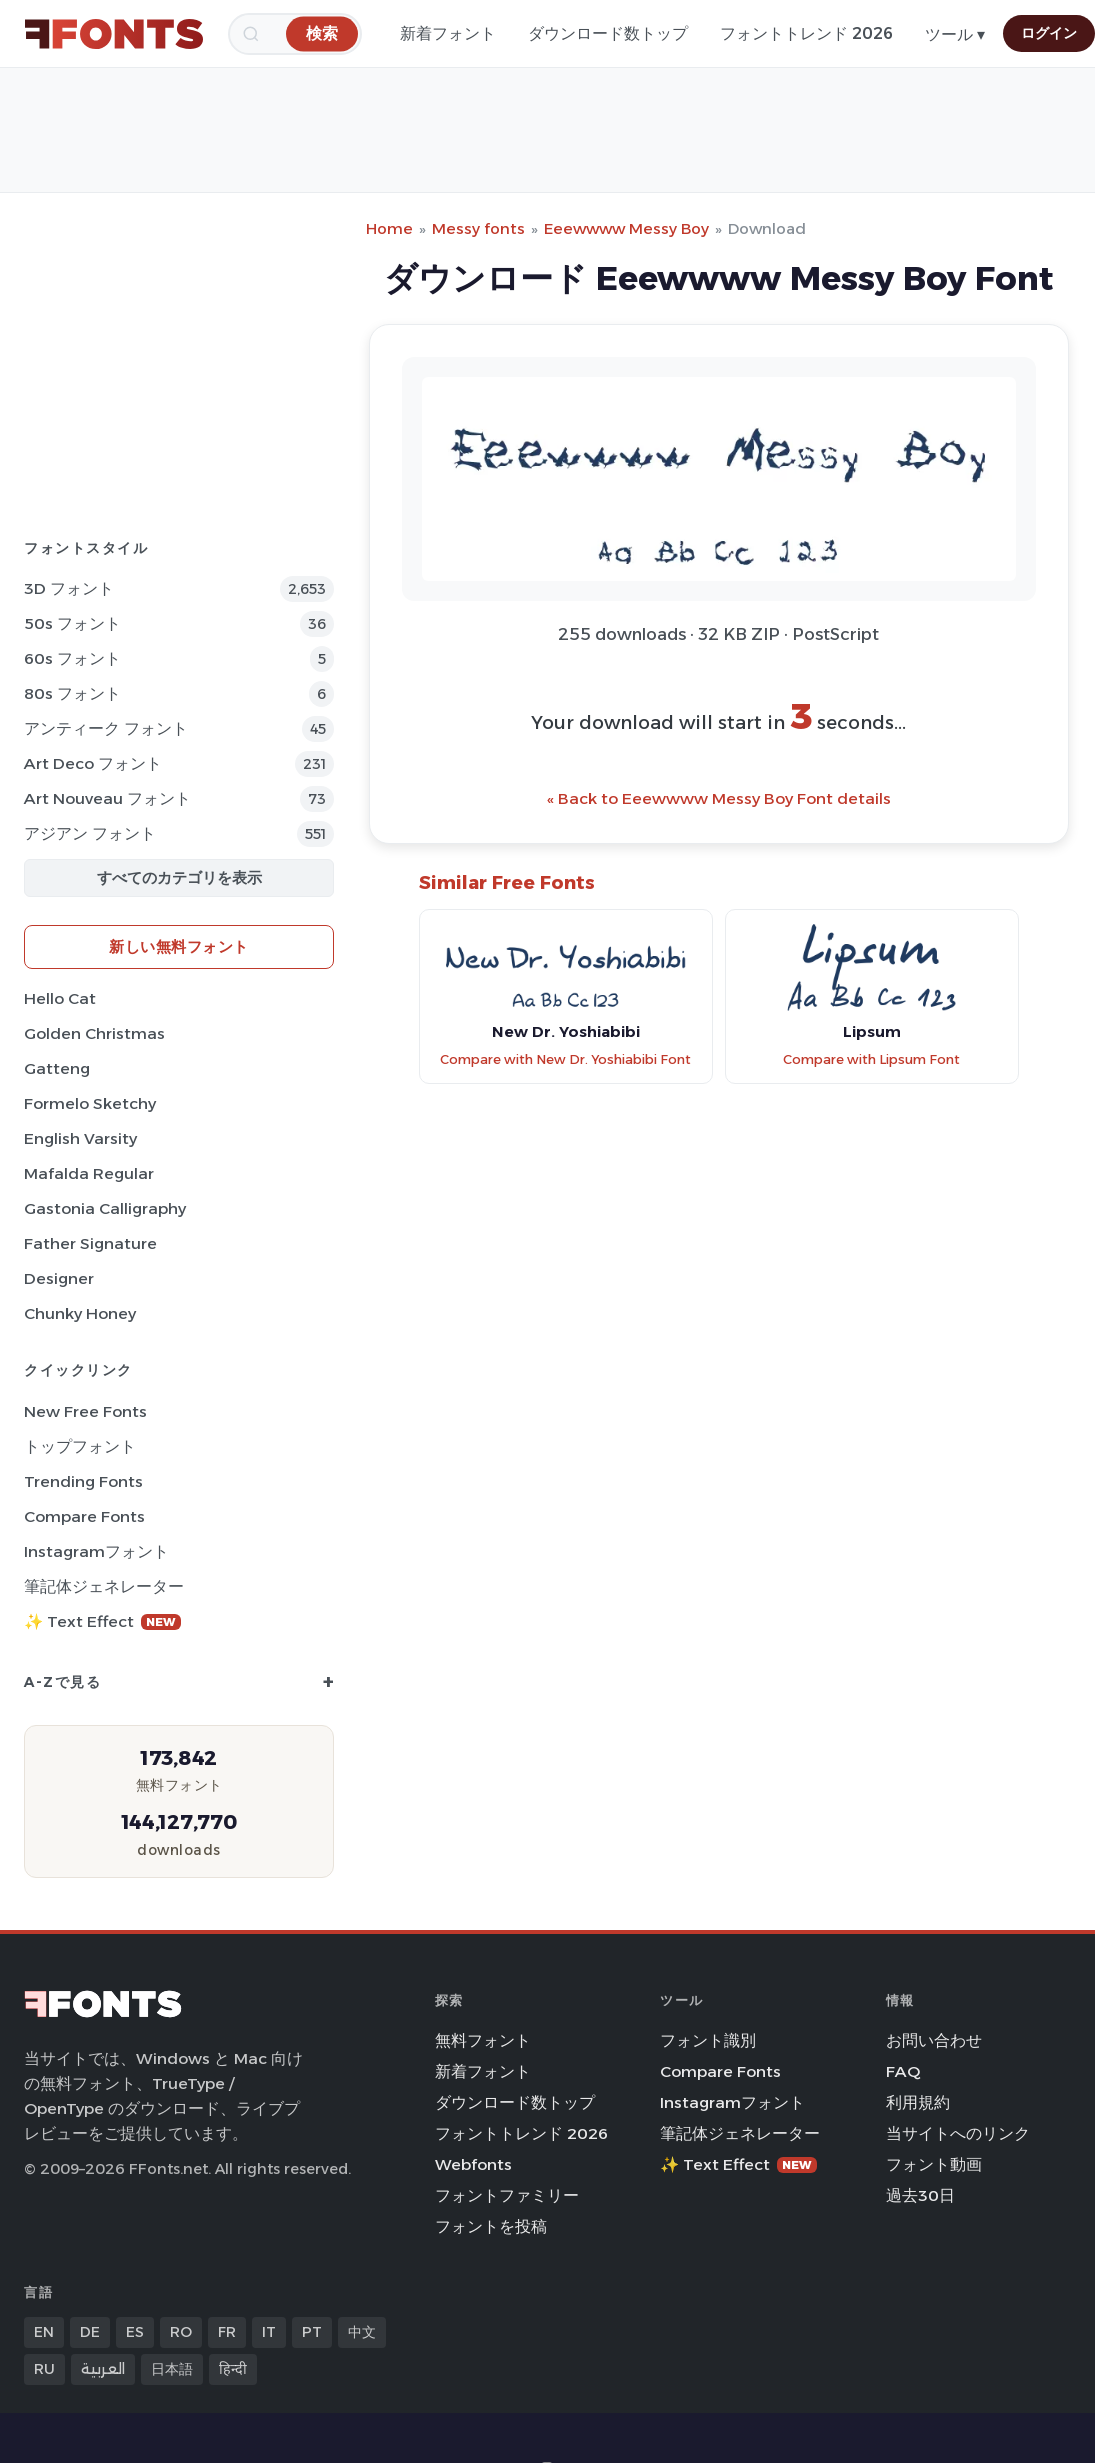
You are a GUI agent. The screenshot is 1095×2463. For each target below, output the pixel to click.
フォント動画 (934, 2164)
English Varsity (80, 1138)
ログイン (1049, 33)
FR (227, 2332)
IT (269, 2332)
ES (135, 2332)
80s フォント (72, 693)
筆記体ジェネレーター (104, 1586)
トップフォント (80, 1446)
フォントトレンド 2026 (806, 33)
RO (181, 2332)
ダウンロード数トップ (608, 33)
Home (389, 228)
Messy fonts (478, 228)
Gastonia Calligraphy (105, 1208)
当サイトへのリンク (958, 2133)
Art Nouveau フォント (107, 798)
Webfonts (473, 2164)
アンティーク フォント (106, 728)
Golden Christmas (94, 1033)
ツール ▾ (955, 34)
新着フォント (448, 33)
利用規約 (918, 2102)
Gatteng (57, 1068)
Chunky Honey (80, 1313)
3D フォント (69, 588)
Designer (59, 1278)
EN (44, 2332)
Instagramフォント (96, 1551)
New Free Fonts (85, 1411)
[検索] (322, 33)
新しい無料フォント (179, 946)
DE (90, 2332)
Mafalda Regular (89, 1173)
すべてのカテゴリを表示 (179, 877)
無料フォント (483, 2040)
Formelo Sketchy (90, 1103)
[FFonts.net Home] (114, 34)
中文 (362, 2332)
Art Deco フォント (93, 763)
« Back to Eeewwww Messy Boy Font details (719, 798)
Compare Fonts (84, 1516)
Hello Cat (60, 998)
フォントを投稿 (491, 2226)
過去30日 (920, 2195)
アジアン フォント (90, 833)
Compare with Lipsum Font (871, 1059)
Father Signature (90, 1243)
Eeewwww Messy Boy (626, 228)
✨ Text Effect (102, 1621)
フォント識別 (708, 2040)
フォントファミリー (507, 2195)
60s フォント (72, 658)
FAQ (903, 2071)
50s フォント (72, 623)
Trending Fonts (83, 1481)
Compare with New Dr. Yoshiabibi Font (565, 1059)
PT (312, 2332)
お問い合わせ (934, 2040)
